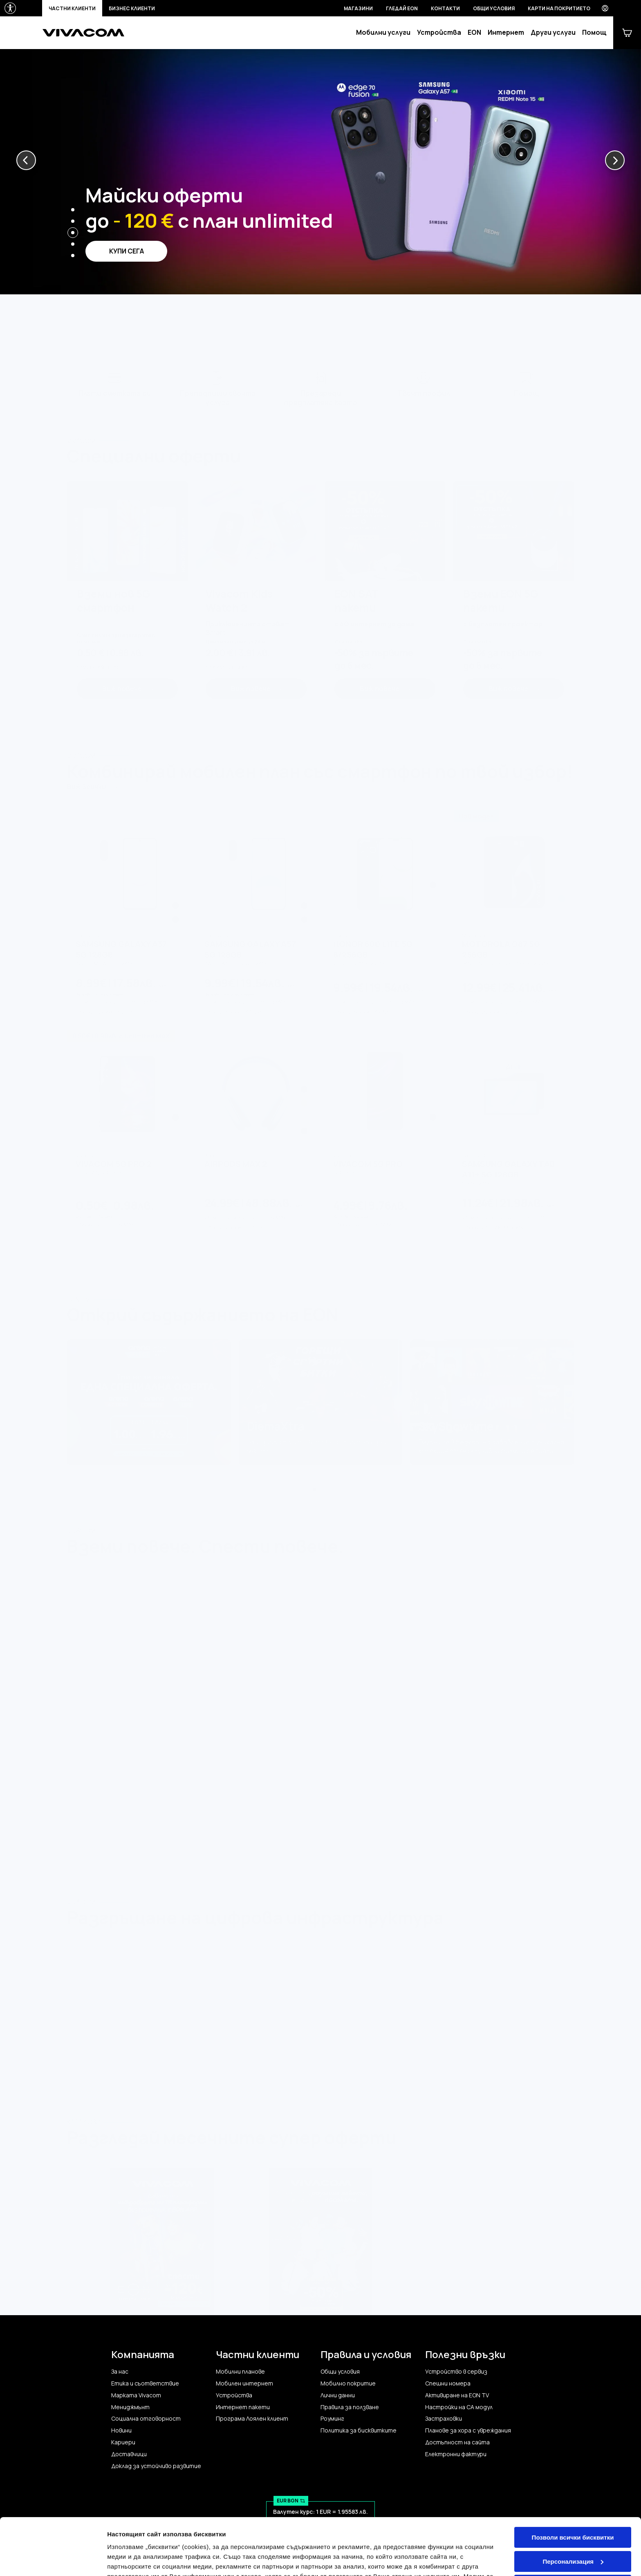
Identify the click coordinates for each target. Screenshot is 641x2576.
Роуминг (332, 2418)
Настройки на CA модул (459, 2407)
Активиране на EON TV (457, 2395)
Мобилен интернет (244, 2383)
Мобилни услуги (383, 32)
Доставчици (129, 2454)
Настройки (123, 2559)
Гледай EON (402, 8)
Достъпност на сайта (457, 2442)
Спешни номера (448, 2383)
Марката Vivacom (136, 2395)
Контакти (445, 8)
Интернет (506, 32)
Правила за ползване (349, 2407)
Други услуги (553, 32)
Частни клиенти (72, 8)
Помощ (594, 32)
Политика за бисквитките (358, 2430)
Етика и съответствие (145, 2383)
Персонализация (572, 2512)
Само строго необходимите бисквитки (572, 2540)
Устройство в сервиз (456, 2371)
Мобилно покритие (348, 2383)
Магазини (358, 8)
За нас (119, 2371)
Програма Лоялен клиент (252, 2418)
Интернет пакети (243, 2407)
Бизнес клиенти (132, 8)
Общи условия (494, 8)
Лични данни (337, 2395)
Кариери (123, 2442)
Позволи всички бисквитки (573, 2488)
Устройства (439, 32)
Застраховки (443, 2418)
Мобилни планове (240, 2371)
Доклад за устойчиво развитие (156, 2466)
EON (474, 32)
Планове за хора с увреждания (468, 2430)
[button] (26, 160)
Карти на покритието (559, 8)
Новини (121, 2430)
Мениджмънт (130, 2407)
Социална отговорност (146, 2418)
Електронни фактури (455, 2454)
